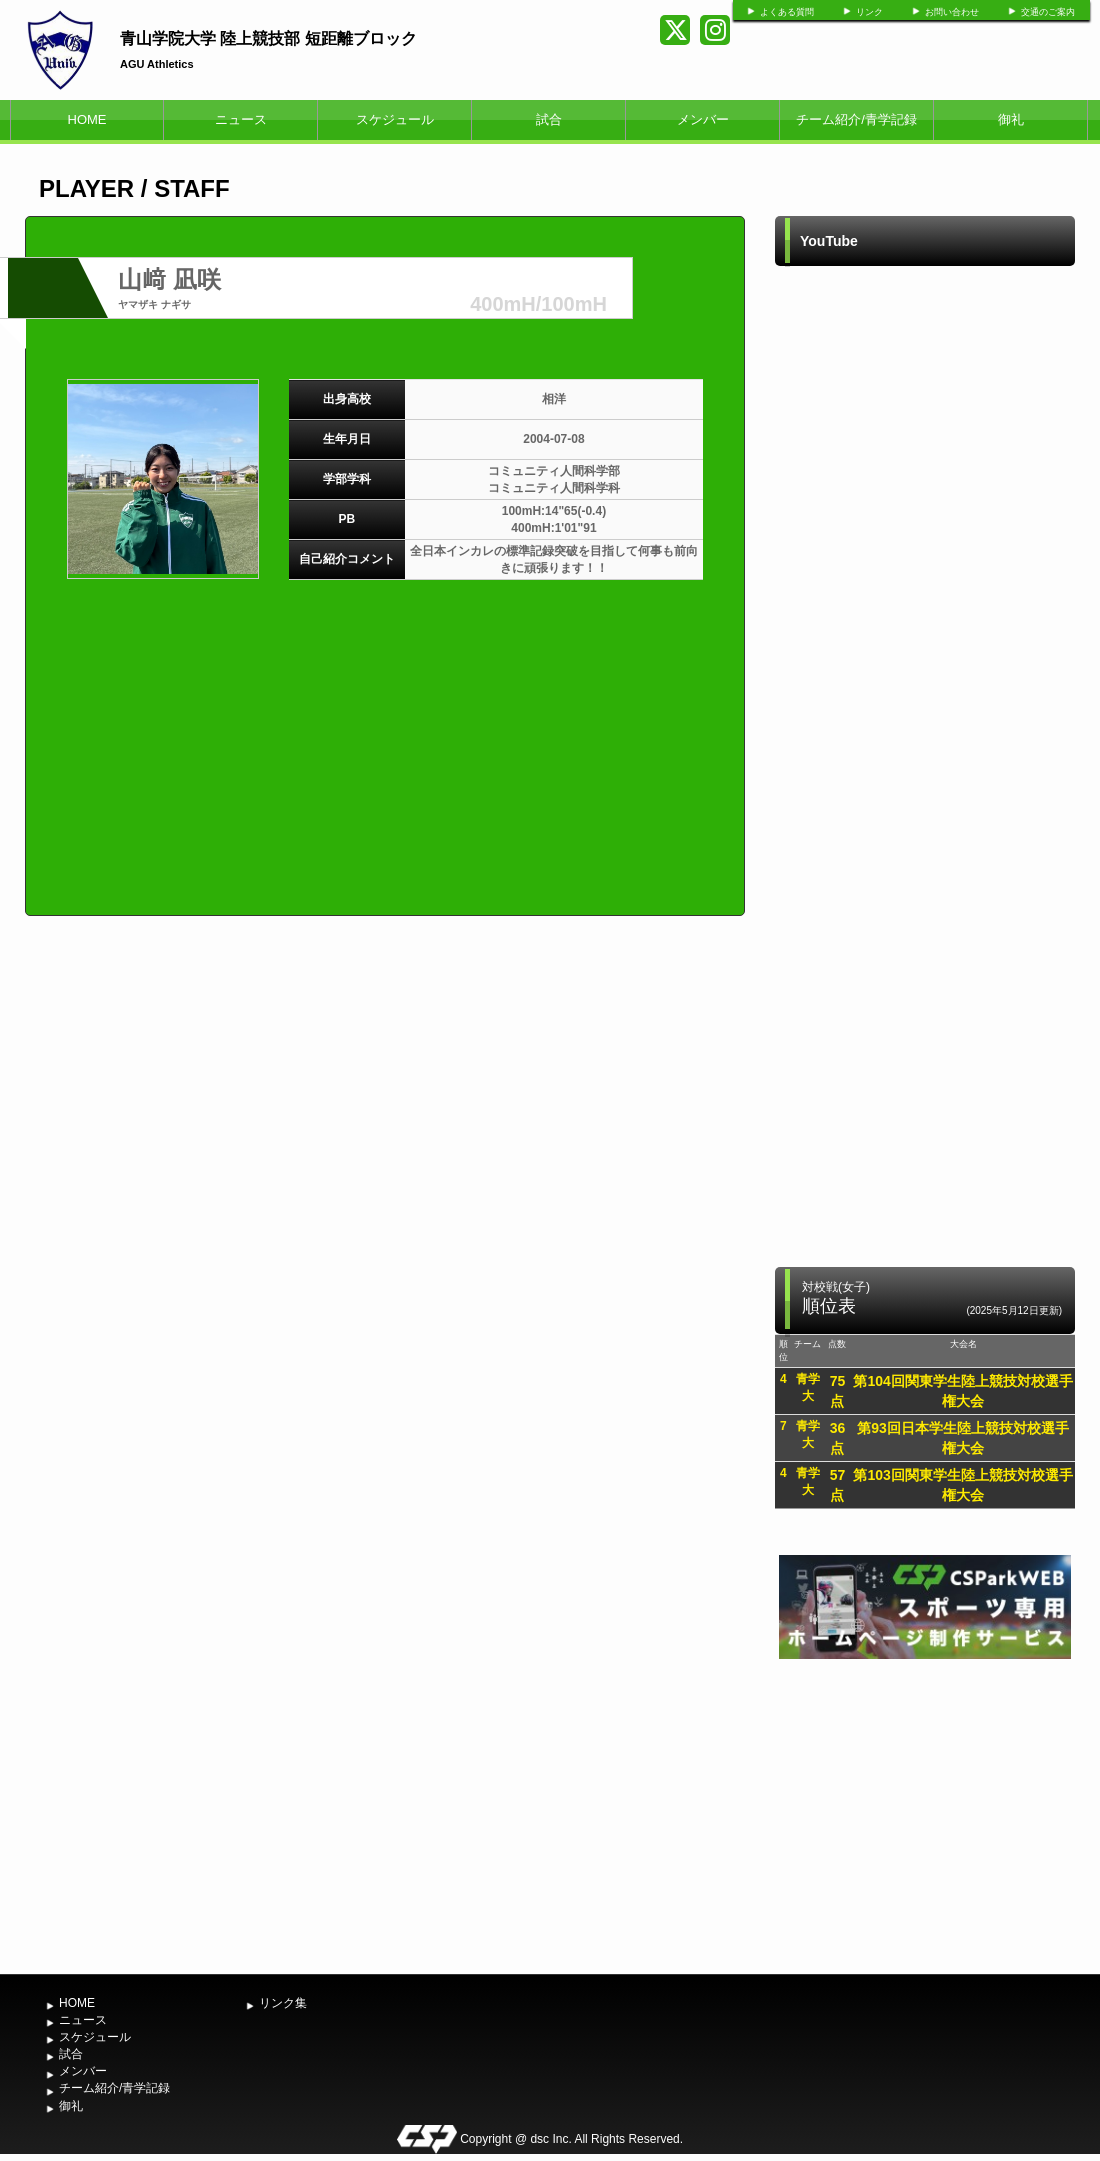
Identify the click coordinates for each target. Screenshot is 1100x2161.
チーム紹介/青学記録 (856, 119)
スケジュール (395, 119)
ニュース (241, 119)
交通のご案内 (1048, 12)
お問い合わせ (952, 12)
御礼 (1011, 119)
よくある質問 (787, 12)
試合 (549, 119)
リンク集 (283, 2003)
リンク (869, 12)
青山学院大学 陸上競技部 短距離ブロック (268, 38)
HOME (87, 119)
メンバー (703, 119)
